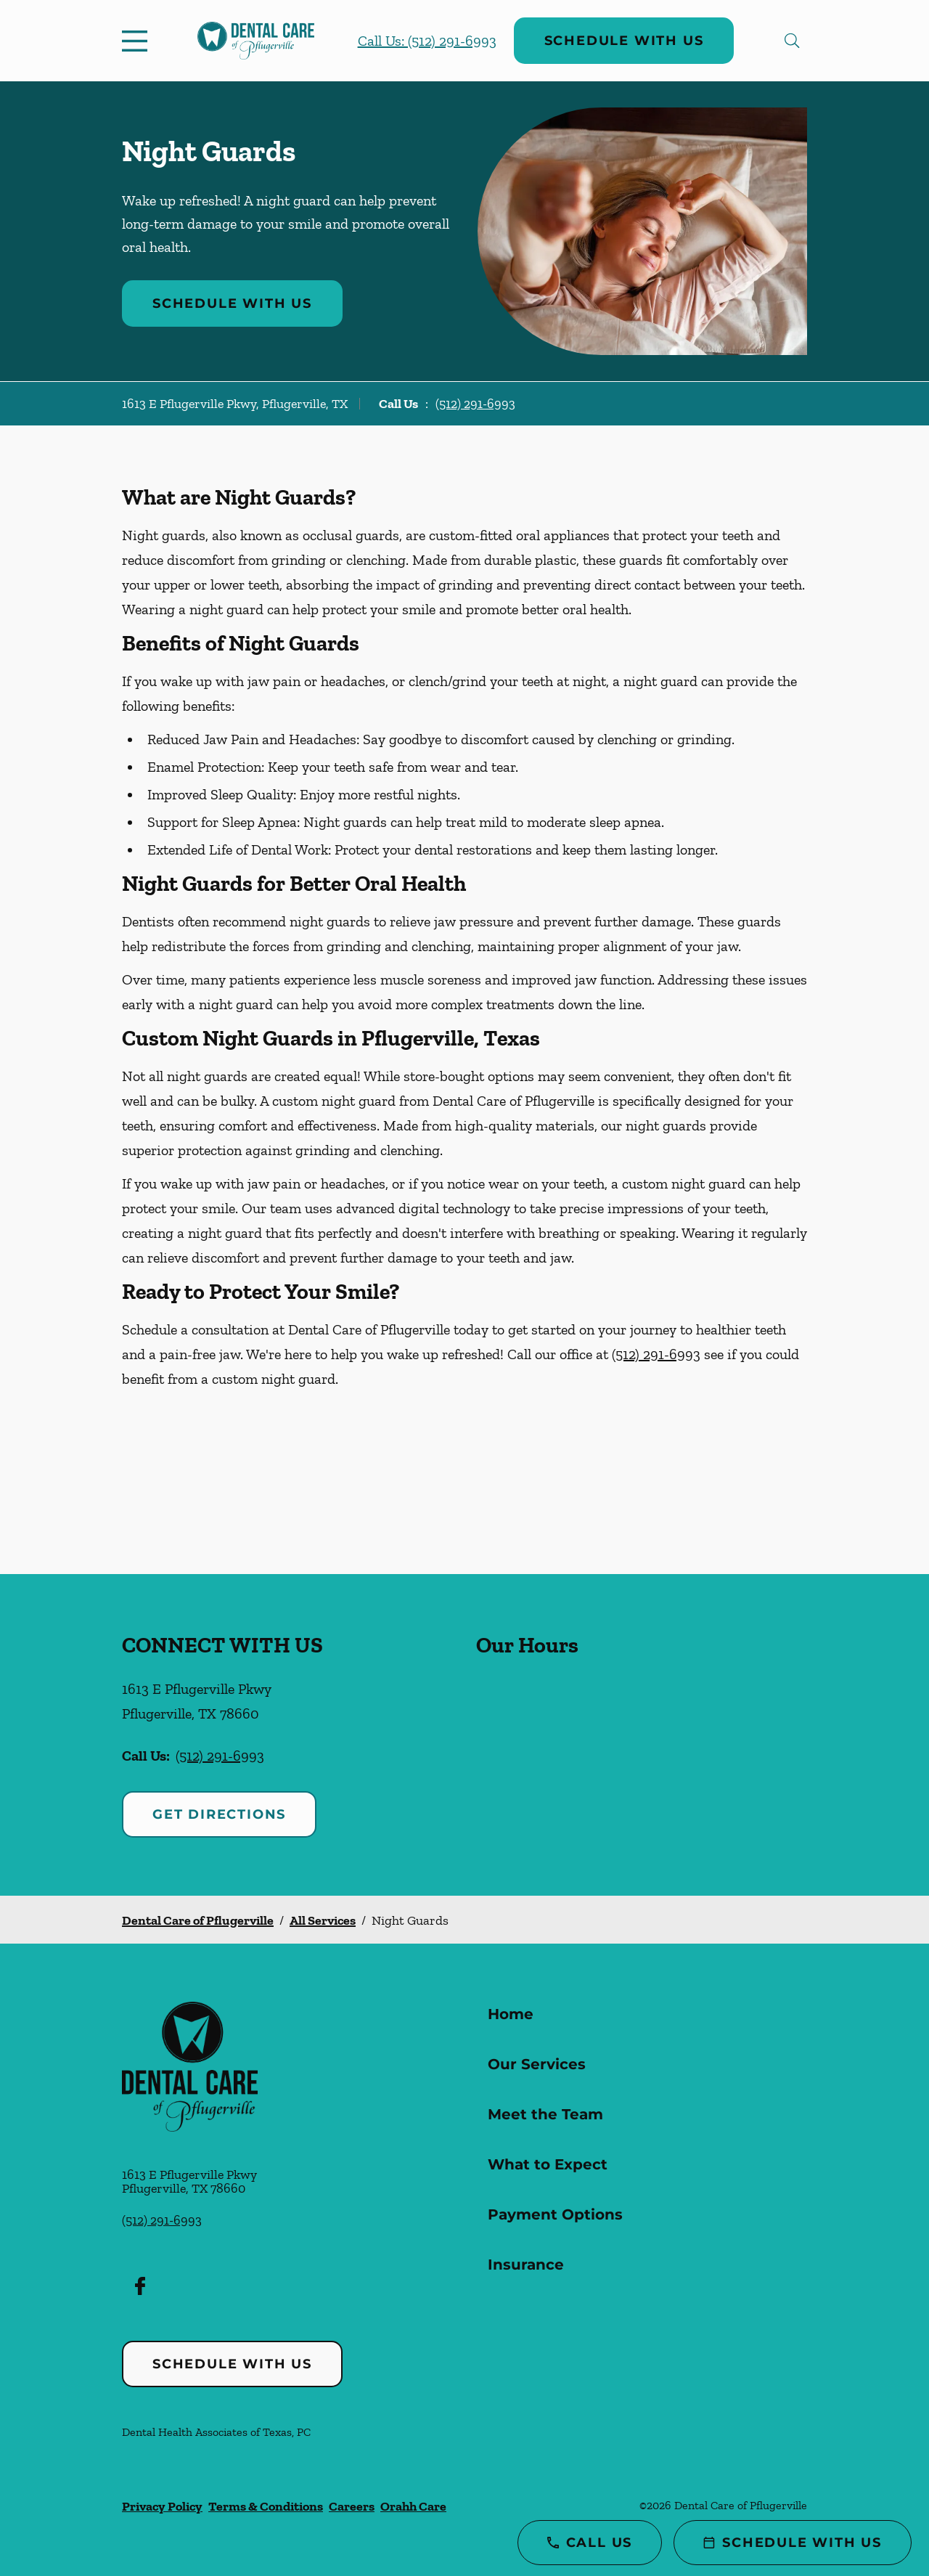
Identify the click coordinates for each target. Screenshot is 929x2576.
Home (510, 2014)
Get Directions (219, 1814)
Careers (352, 2506)
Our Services (537, 2064)
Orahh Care (413, 2506)
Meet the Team (545, 2114)
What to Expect (547, 2164)
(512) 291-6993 (475, 404)
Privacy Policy (162, 2506)
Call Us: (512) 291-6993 (427, 40)
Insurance (526, 2264)
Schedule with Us (624, 41)
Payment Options (555, 2214)
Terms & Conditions (265, 2506)
